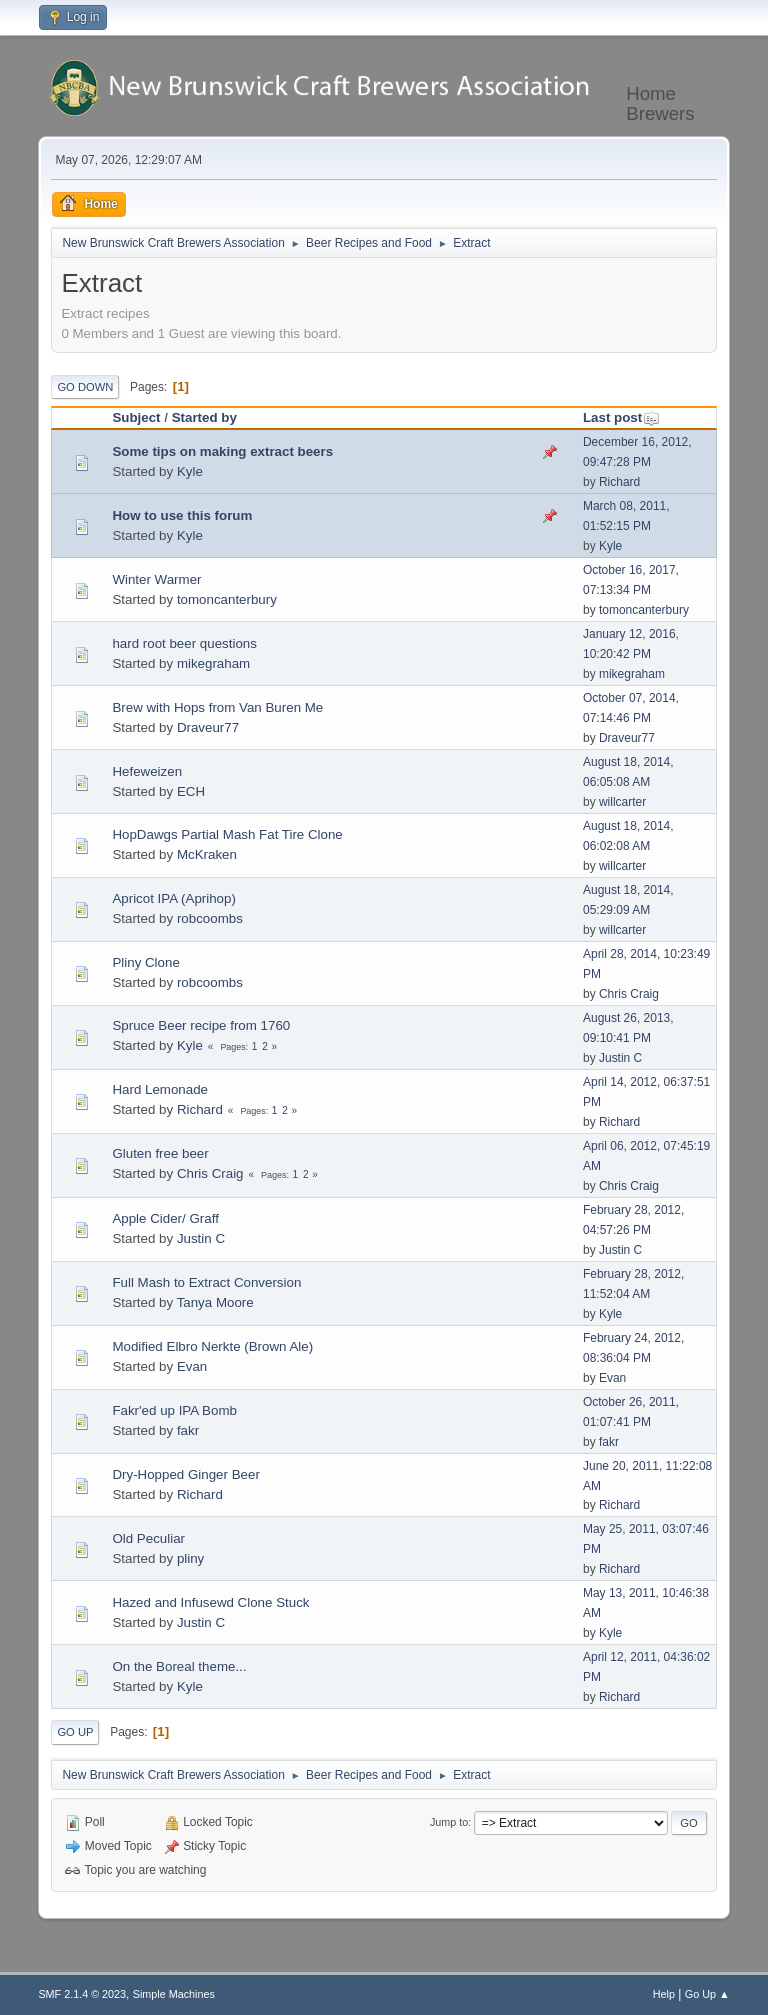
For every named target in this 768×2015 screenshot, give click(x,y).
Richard (619, 482)
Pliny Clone (145, 962)
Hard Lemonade (160, 1089)
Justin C (620, 1058)
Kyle (190, 471)
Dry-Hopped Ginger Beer (185, 1474)
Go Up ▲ (707, 1994)
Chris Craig (629, 994)
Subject (136, 417)
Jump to (449, 1822)
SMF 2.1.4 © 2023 (82, 1994)
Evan (192, 1366)
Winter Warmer (156, 579)
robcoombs (210, 918)
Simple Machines (174, 1994)
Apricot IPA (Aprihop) (173, 898)
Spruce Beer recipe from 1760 (201, 1025)
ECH (191, 791)
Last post (621, 417)
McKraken (207, 854)
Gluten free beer (160, 1153)
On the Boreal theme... (179, 1666)
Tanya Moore (215, 1302)
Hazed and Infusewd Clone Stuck (210, 1602)
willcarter (622, 802)
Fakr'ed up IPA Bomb (174, 1410)
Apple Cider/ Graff (165, 1218)
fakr (188, 1430)
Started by (204, 417)
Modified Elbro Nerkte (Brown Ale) (212, 1346)
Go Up (75, 1732)
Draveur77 (208, 727)
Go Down (85, 387)
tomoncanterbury (227, 599)
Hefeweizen (147, 771)
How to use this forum (182, 515)
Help (664, 1994)
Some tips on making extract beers (222, 451)
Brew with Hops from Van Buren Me (217, 707)
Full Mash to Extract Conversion (206, 1282)
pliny (190, 1558)
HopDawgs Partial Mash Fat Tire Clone (227, 834)
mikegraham (213, 663)
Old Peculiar (148, 1538)
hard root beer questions (184, 643)
